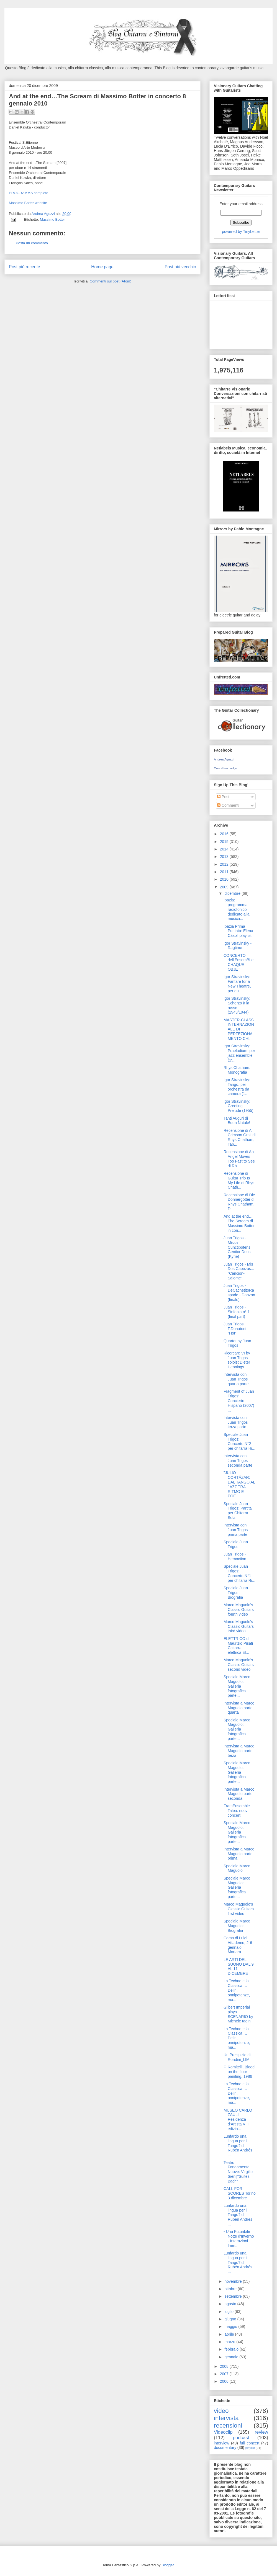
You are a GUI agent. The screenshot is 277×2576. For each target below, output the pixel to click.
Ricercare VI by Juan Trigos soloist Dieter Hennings (237, 1360)
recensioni (228, 2425)
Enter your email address (241, 204)
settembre (233, 2296)
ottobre (230, 2289)
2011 (225, 872)
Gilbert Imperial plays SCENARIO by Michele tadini (238, 2014)
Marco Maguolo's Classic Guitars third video (239, 1626)
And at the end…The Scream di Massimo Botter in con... (239, 1223)
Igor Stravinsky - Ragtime (238, 945)
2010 (225, 879)
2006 (225, 2381)
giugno (230, 2319)
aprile (229, 2334)
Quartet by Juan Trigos (237, 1343)
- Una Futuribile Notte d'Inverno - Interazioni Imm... (239, 2238)
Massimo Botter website (28, 203)
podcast (241, 2437)
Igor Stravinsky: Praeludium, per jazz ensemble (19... (239, 1053)
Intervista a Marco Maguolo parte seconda (239, 1794)
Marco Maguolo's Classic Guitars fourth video (239, 1609)
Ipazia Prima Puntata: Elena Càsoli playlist (238, 931)
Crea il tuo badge (225, 768)
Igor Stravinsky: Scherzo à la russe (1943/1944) (237, 1005)
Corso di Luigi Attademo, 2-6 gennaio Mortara (238, 1945)
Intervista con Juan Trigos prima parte (236, 1530)
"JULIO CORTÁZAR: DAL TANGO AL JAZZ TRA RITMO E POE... (239, 1484)
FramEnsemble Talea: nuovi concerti (237, 1810)
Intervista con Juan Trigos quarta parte (236, 1379)
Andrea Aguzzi (44, 214)
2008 (225, 2366)
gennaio (231, 2357)
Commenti (228, 805)
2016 (225, 834)
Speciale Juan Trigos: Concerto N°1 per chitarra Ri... (239, 1573)
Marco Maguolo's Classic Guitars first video (239, 1909)
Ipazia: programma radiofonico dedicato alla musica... (237, 909)
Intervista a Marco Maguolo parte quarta (239, 1708)
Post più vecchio (180, 266)
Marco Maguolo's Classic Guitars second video (239, 1665)
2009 (225, 887)
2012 (225, 864)
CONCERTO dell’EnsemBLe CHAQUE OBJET (238, 962)
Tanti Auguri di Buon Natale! (237, 1120)
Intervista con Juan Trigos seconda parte (238, 1460)
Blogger (167, 2565)
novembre (233, 2281)
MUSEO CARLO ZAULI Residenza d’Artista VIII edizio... (238, 2119)
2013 (225, 856)
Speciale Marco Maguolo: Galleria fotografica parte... (237, 1686)
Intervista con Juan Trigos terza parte (236, 1422)
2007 (225, 2374)
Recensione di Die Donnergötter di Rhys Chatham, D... (239, 1202)
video (221, 2410)
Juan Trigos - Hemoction (235, 1556)
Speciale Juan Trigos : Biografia (236, 1593)
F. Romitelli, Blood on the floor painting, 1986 (239, 2072)
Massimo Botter (52, 219)
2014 (225, 849)
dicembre (232, 893)
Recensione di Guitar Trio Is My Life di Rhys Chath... (239, 1180)
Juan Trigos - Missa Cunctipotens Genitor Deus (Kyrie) (237, 1247)
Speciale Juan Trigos (236, 1544)
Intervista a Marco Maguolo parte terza (239, 1751)
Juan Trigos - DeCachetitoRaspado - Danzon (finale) (239, 1292)
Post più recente (24, 266)
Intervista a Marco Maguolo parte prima (239, 1854)
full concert (250, 2443)
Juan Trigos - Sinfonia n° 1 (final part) (237, 1312)
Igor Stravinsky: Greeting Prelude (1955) (238, 1106)
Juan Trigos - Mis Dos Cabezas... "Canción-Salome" (239, 1271)
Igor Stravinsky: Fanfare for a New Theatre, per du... (237, 984)
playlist (250, 2447)
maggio (231, 2326)
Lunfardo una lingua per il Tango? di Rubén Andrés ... (238, 2145)
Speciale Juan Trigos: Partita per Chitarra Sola (238, 1511)
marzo (230, 2342)
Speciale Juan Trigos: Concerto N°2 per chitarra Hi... (239, 1441)
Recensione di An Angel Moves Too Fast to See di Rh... (239, 1159)
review (261, 2432)
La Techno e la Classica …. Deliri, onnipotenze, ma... (237, 1990)
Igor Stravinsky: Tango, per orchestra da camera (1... (237, 1087)
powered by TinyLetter (241, 231)
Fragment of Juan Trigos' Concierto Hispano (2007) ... (239, 1400)
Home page (102, 266)
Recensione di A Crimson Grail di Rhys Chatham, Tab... (239, 1137)
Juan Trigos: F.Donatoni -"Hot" (236, 1329)
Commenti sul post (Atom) (110, 281)
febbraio (231, 2349)
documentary (225, 2447)
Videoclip (223, 2432)
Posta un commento (32, 243)
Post (223, 797)
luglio (229, 2311)
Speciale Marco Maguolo (237, 1868)
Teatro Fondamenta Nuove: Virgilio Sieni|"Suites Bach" (238, 2171)
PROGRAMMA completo (28, 193)
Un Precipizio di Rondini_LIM (237, 2057)
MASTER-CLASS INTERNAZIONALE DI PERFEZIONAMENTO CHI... (239, 1029)
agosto (230, 2304)
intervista (226, 2418)
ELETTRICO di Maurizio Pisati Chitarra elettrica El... (238, 1645)
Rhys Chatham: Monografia (237, 1069)
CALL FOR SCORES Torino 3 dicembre (240, 2193)
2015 (225, 841)
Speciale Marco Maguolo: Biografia (237, 1926)
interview (221, 2443)
